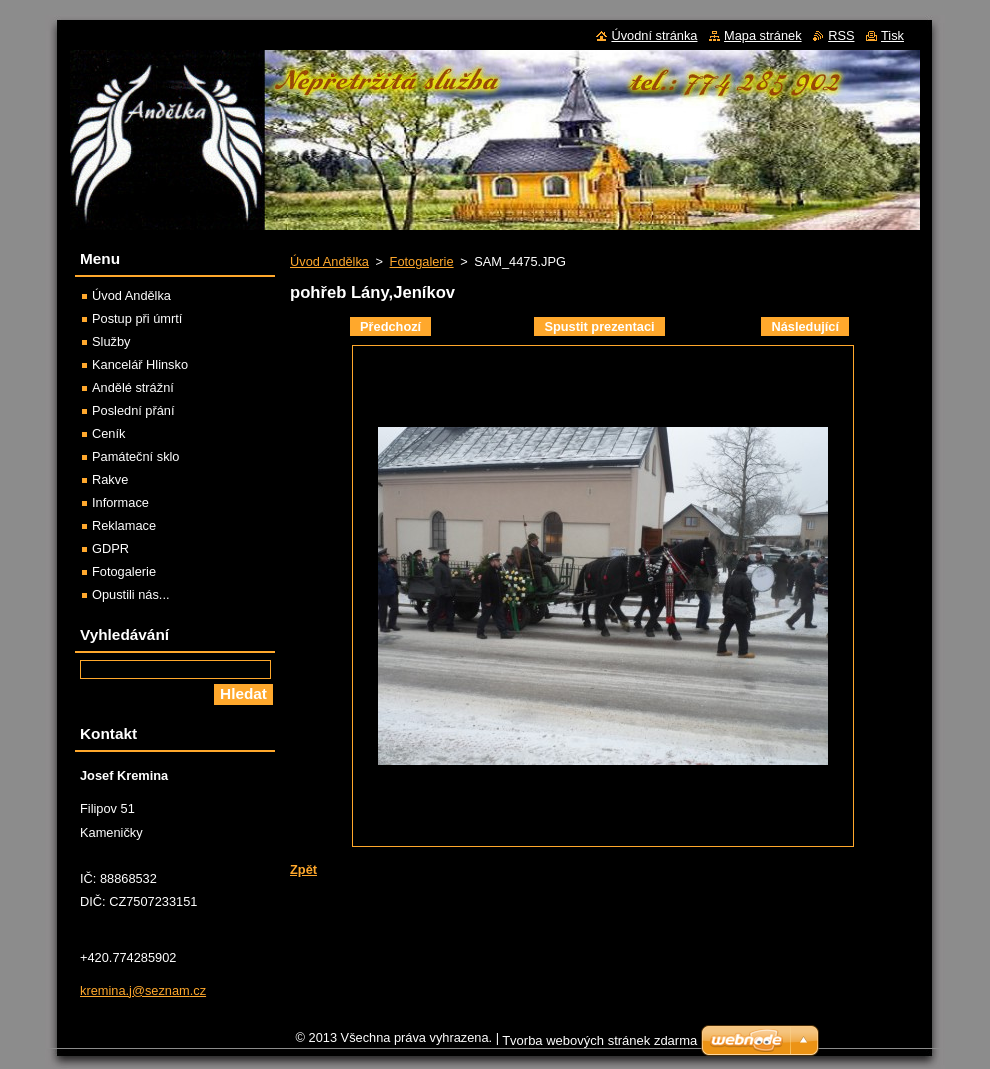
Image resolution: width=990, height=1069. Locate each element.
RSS (841, 35)
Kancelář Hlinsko (140, 364)
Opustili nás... (131, 594)
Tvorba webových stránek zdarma (599, 1045)
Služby (111, 341)
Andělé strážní (133, 387)
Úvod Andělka (329, 261)
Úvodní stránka (654, 35)
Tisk (892, 35)
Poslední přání (133, 410)
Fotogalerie (422, 261)
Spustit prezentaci (599, 326)
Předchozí (390, 326)
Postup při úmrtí (137, 318)
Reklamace (124, 525)
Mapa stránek (763, 35)
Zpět (303, 869)
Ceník (108, 433)
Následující (805, 326)
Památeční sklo (136, 456)
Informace (120, 502)
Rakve (110, 479)
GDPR (110, 548)
